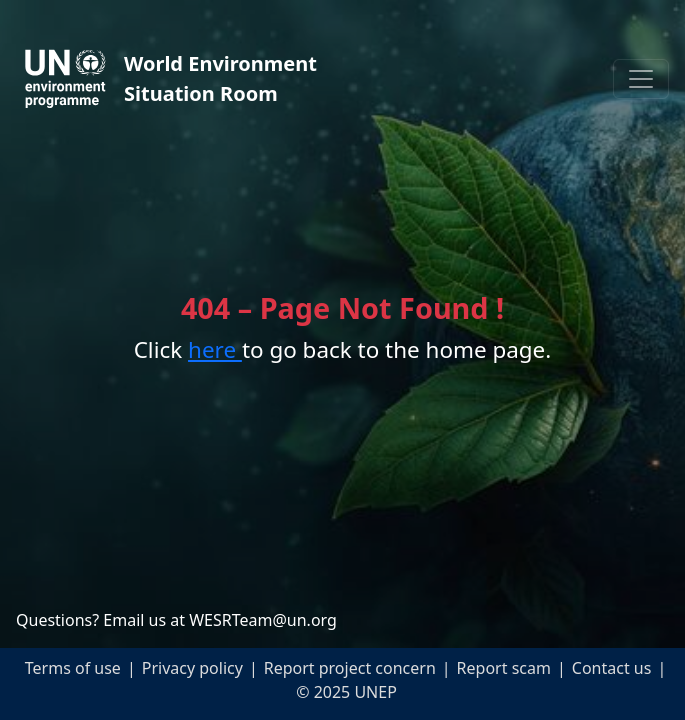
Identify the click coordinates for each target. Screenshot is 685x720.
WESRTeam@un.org (263, 620)
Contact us (612, 668)
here (215, 349)
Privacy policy (192, 668)
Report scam (504, 668)
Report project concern (350, 668)
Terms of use (73, 668)
